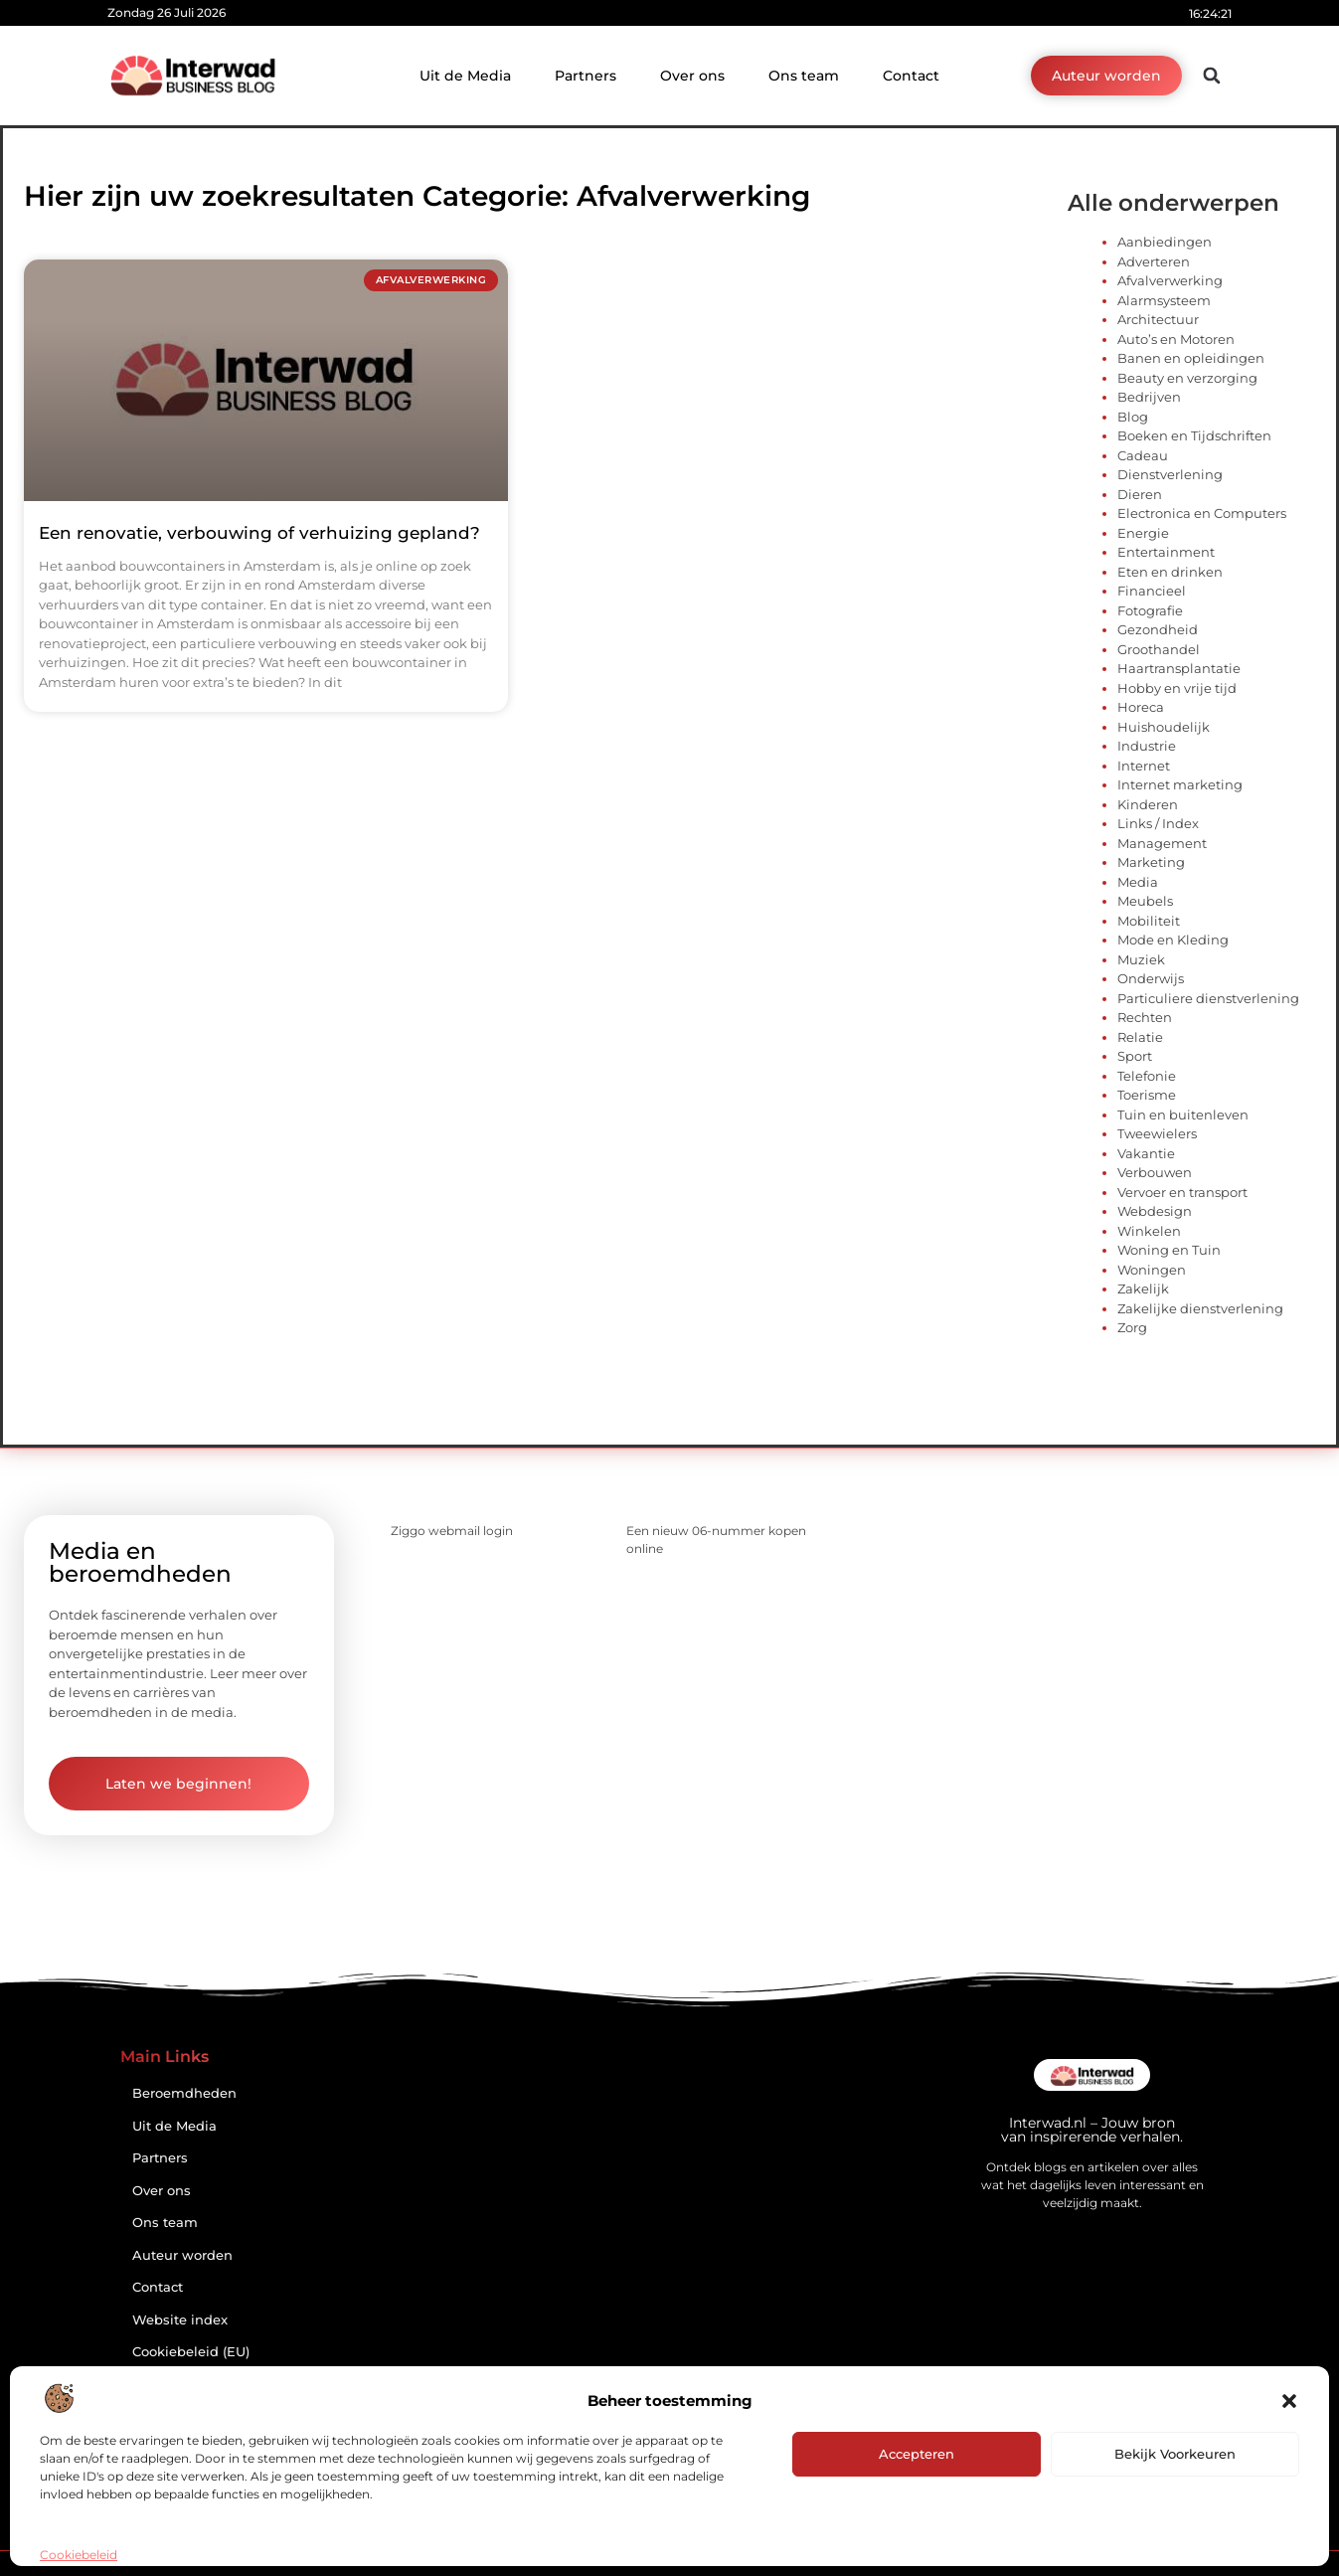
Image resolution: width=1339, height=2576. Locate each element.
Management (1162, 843)
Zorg (1132, 1327)
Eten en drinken (1170, 572)
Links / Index (1158, 823)
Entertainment (1166, 552)
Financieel (1151, 591)
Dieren (1139, 494)
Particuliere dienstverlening (1208, 998)
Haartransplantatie (1179, 668)
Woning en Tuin (1169, 1250)
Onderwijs (1150, 978)
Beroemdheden (184, 2093)
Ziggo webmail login (452, 1530)
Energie (1143, 533)
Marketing (1151, 862)
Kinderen (1147, 804)
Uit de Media (465, 76)
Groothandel (1158, 649)
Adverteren (1153, 261)
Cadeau (1142, 455)
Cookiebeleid (78, 2554)
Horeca (1140, 707)
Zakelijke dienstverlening (1200, 1308)
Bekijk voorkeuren (1175, 2454)
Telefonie (1146, 1076)
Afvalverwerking (1170, 280)
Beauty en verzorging (1187, 378)
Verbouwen (1154, 1172)
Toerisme (1146, 1095)
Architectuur (1158, 319)
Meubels (1145, 901)
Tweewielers (1157, 1133)
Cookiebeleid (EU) (191, 2351)
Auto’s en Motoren (1176, 339)
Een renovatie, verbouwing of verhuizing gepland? (259, 533)
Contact (911, 76)
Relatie (1140, 1037)
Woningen (1151, 1270)
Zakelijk (1143, 1288)
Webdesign (1154, 1211)
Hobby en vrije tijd (1177, 688)
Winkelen (1149, 1231)
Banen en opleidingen (1190, 358)
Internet (1143, 765)
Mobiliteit (1148, 921)
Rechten (1144, 1017)
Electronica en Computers (1201, 513)
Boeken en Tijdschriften (1194, 435)
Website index (180, 2320)
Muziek (1141, 959)
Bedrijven (1149, 397)
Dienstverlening (1170, 474)
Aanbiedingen (1164, 242)
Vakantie (1146, 1153)
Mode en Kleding (1173, 939)
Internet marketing (1180, 784)
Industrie (1146, 746)
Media (1137, 882)
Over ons (692, 76)
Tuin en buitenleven (1183, 1114)
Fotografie (1150, 610)
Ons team (803, 76)
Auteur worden (182, 2255)
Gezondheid (1157, 629)
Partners (585, 76)
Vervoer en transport (1182, 1192)
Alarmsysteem (1164, 300)
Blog (1132, 417)
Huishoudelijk (1163, 727)
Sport (1134, 1056)
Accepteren (916, 2454)
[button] (1289, 2401)
